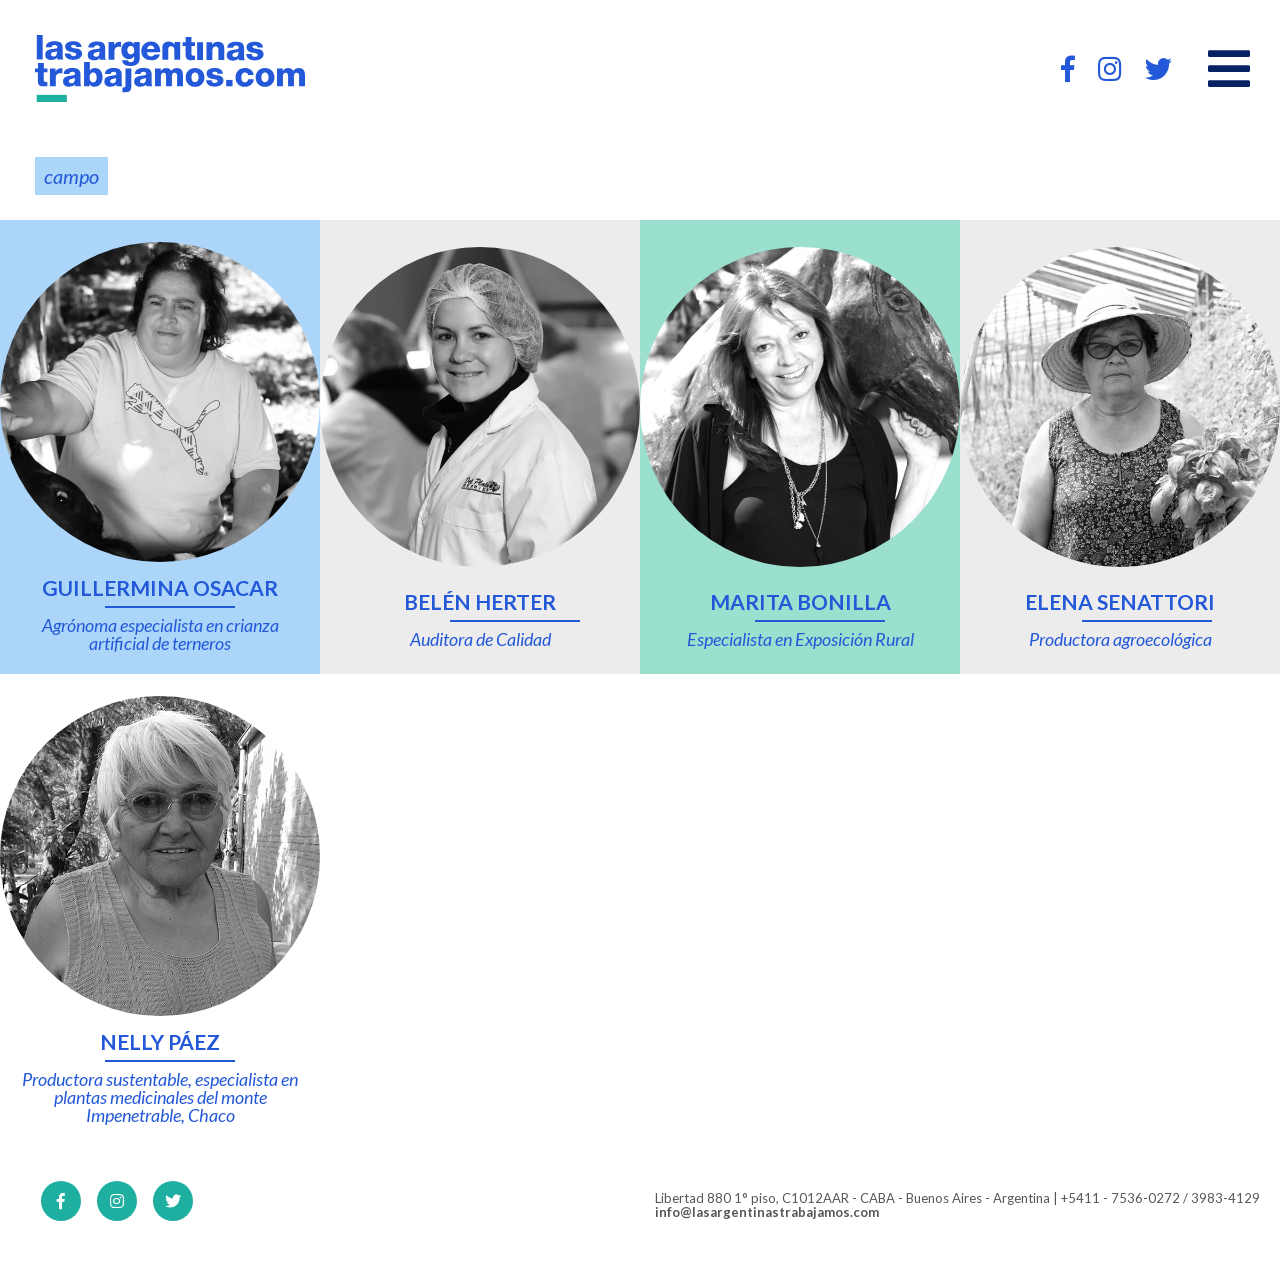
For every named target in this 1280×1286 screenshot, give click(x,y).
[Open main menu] (1229, 69)
